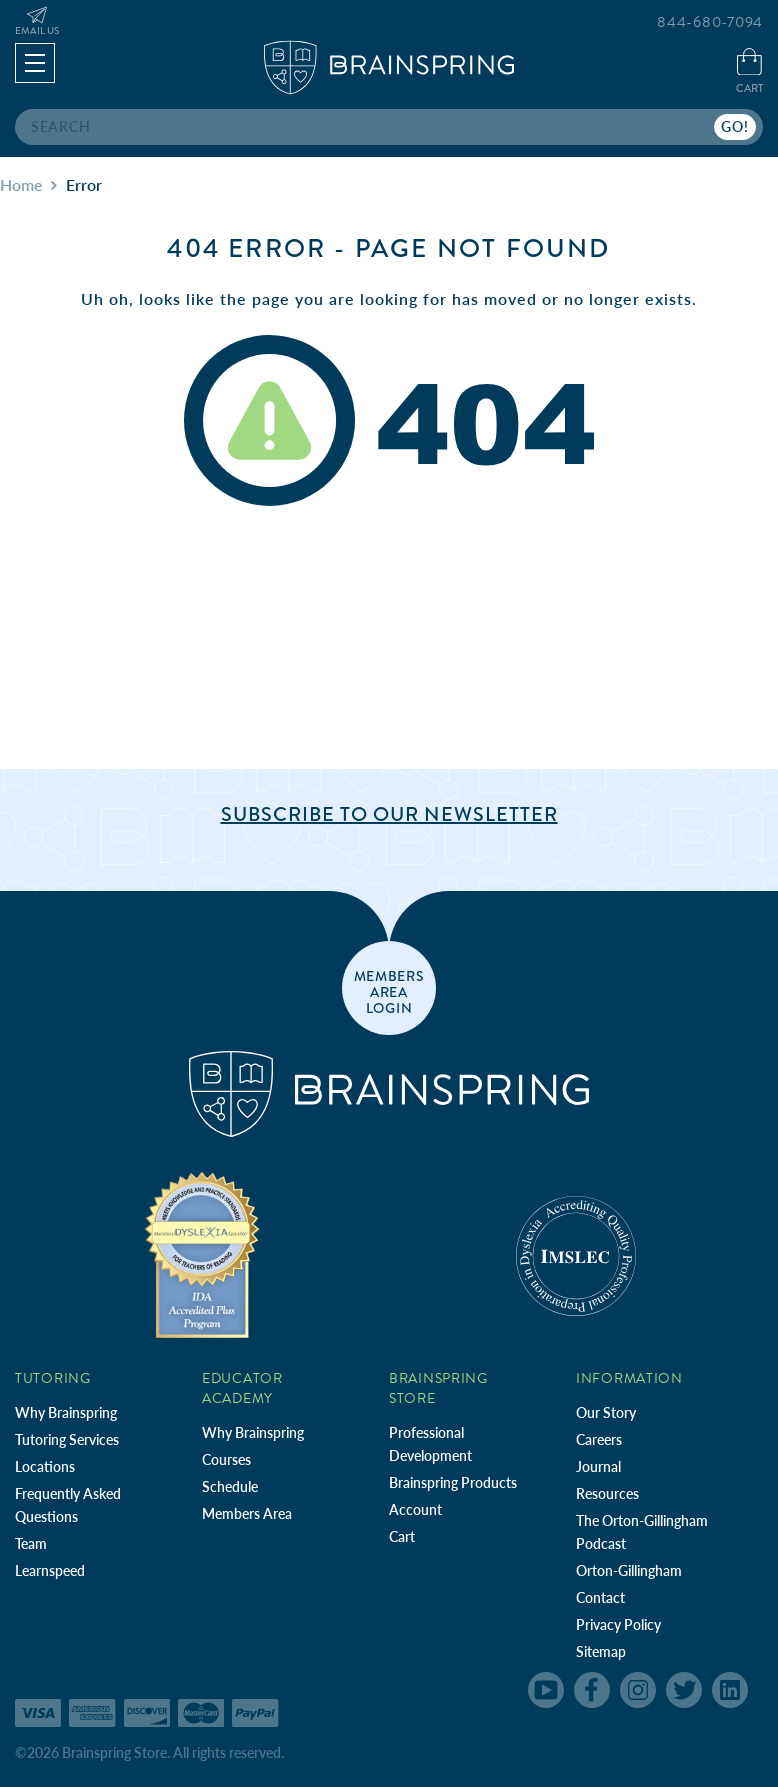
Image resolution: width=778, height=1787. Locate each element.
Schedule (230, 1486)
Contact (600, 1597)
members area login (389, 991)
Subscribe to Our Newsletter (389, 814)
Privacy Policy (618, 1624)
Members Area (247, 1513)
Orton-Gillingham (629, 1570)
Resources (607, 1493)
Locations (45, 1466)
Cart (402, 1536)
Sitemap (601, 1651)
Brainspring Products (453, 1482)
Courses (226, 1459)
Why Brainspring (66, 1412)
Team (31, 1543)
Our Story (606, 1412)
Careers (599, 1439)
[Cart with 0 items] (749, 72)
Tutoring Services (67, 1439)
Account (415, 1509)
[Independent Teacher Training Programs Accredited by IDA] (202, 1254)
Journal (598, 1466)
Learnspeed (50, 1570)
